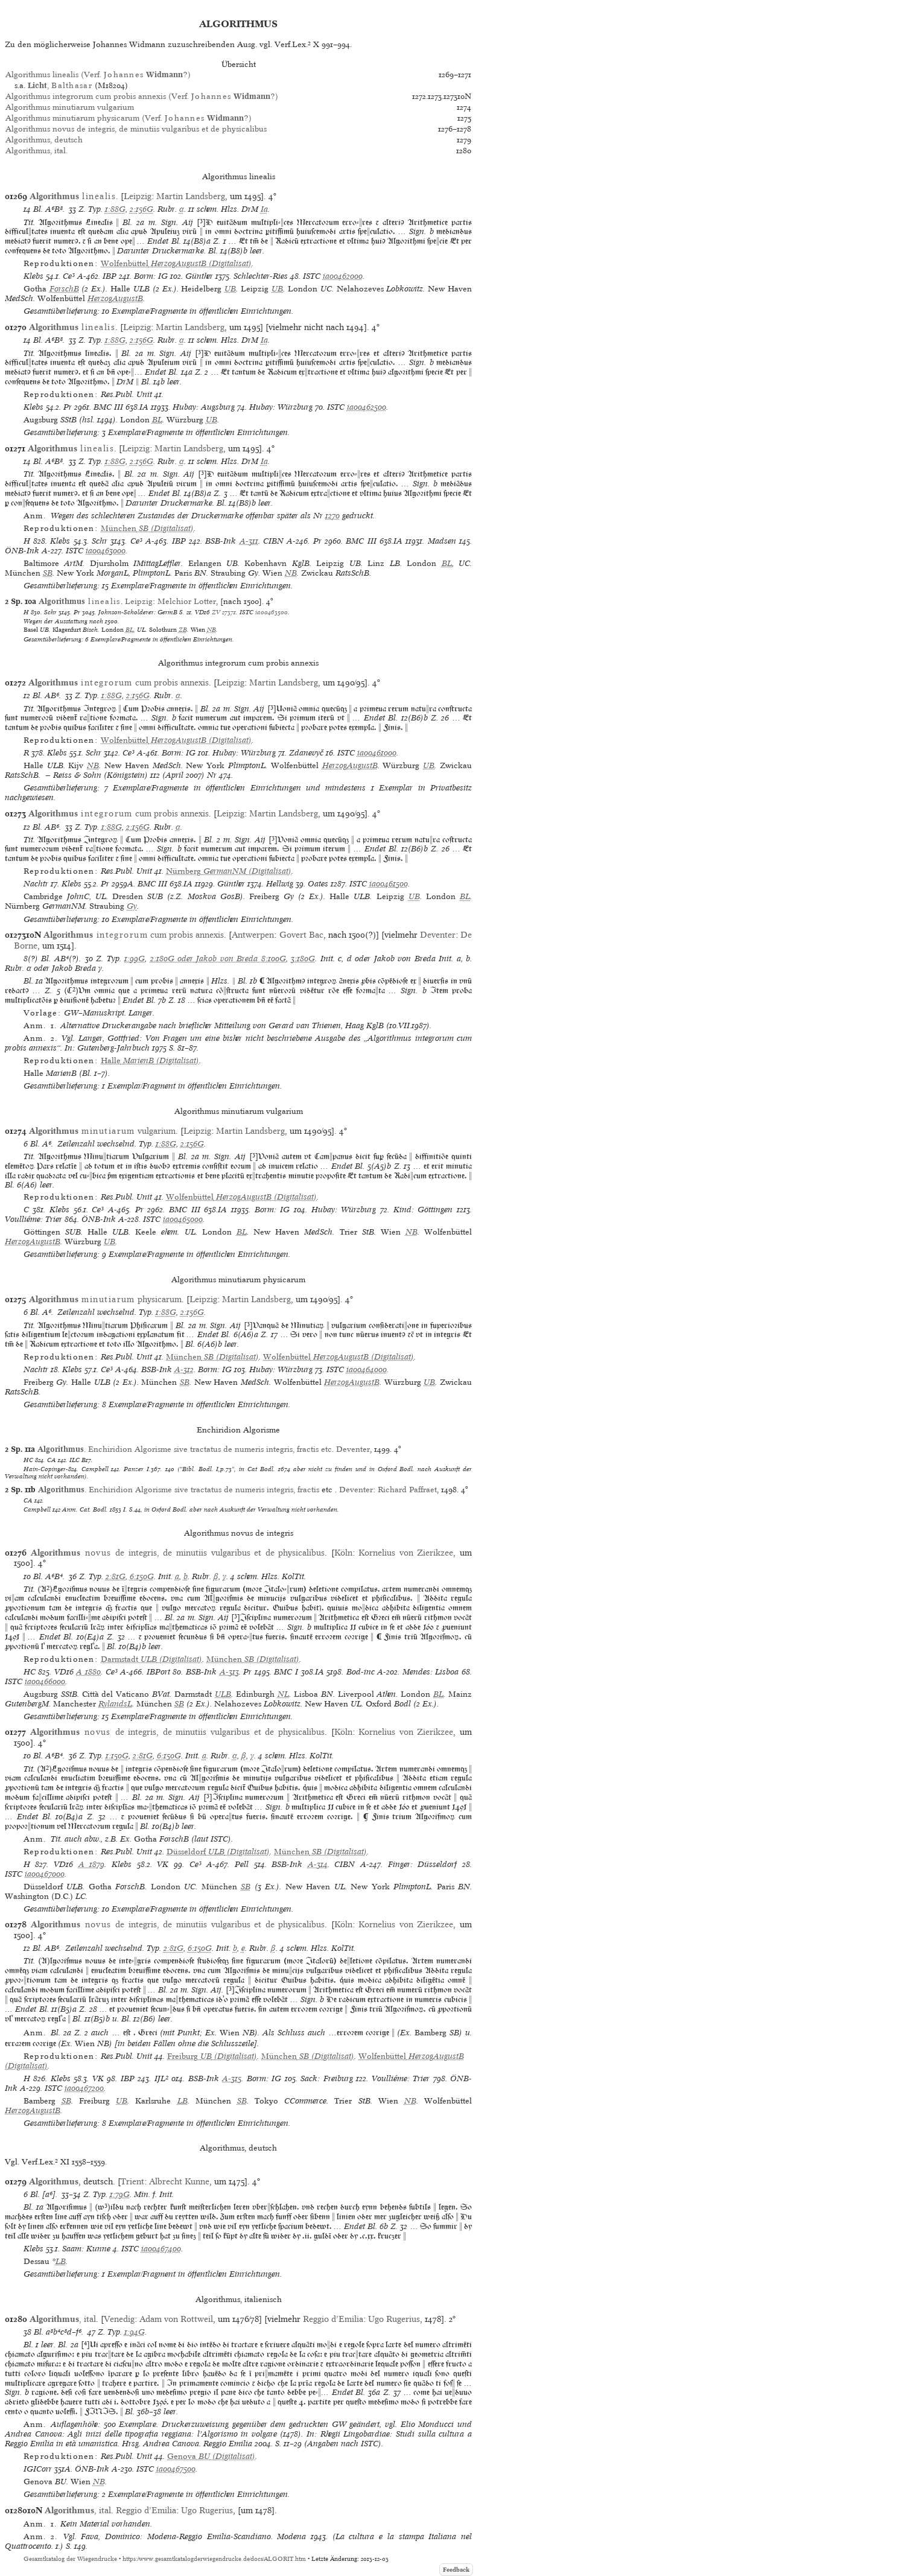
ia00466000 (45, 1681)
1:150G (117, 1756)
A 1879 (91, 1864)
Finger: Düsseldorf (422, 1864)
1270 (332, 515)
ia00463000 (106, 550)
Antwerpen (253, 934)
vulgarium (102, 1130)
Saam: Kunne (86, 2249)
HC (28, 1459)
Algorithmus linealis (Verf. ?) (98, 74)
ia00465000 (183, 1219)
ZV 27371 (224, 612)
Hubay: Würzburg (281, 407)
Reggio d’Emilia (333, 2319)
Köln (343, 1552)
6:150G (142, 1576)
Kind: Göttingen (423, 1209)
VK (162, 1864)
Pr (67, 407)
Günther (199, 276)
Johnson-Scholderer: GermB (137, 612)
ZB (183, 629)
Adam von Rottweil (176, 2319)
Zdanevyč (306, 753)
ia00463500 (271, 612)
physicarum (105, 1299)
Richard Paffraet (407, 1489)
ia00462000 (343, 276)
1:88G (115, 209)
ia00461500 (388, 884)
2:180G (162, 958)
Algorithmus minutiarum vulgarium (69, 107)
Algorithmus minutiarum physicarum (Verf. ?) (128, 118)
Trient (132, 2181)
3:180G (303, 958)
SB (47, 573)
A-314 (318, 1864)
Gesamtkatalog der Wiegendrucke (70, 2559)
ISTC (311, 276)
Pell (242, 1864)
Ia (264, 209)
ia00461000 (376, 753)
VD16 (202, 612)
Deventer (438, 934)
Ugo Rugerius (394, 2319)
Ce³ (69, 276)
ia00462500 (366, 407)
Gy (132, 906)
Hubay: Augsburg (204, 407)
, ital (63, 2319)
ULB (223, 1694)
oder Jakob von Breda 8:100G (230, 958)
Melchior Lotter (186, 601)
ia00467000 (45, 1874)
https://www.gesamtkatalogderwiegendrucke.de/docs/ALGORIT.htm (214, 2559)
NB (291, 573)
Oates (318, 884)
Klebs (33, 276)
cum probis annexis (118, 682)
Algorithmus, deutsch (44, 140)
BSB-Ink (220, 541)
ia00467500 (176, 2469)
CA (51, 1459)
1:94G (134, 2332)
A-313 (229, 1672)
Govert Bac (301, 934)
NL (283, 1694)
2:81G (116, 1576)
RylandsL (115, 1704)
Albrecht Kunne (179, 2181)
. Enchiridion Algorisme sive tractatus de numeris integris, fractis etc (184, 1449)
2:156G (141, 209)
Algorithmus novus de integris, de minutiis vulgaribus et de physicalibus (136, 129)
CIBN (273, 541)
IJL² (161, 2078)
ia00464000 (366, 1369)
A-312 (184, 1369)
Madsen (442, 541)
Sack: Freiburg (326, 2078)
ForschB (64, 289)
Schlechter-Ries (261, 276)
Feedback (456, 2569)
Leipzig (137, 196)
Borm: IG (151, 276)
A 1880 (88, 1672)
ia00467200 (84, 2088)
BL (157, 420)
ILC (74, 1459)
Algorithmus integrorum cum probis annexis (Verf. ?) (141, 96)
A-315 (231, 2078)
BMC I (286, 1672)
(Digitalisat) (176, 263)
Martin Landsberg (190, 196)
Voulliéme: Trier (33, 1219)
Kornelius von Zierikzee (405, 1552)
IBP (109, 276)
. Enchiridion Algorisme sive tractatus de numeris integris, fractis (178, 1489)
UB (230, 289)
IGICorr (38, 2469)
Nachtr (36, 884)
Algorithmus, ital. (36, 150)
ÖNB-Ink (22, 550)
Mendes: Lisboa (430, 1672)
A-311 (249, 541)
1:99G (134, 958)
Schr (99, 541)
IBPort (158, 1672)
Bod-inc (360, 1672)
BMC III (108, 407)
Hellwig (279, 884)
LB (182, 2101)
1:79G (120, 2194)
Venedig (119, 2319)
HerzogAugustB (115, 298)
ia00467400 (161, 2249)
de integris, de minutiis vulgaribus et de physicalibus (178, 1552)
